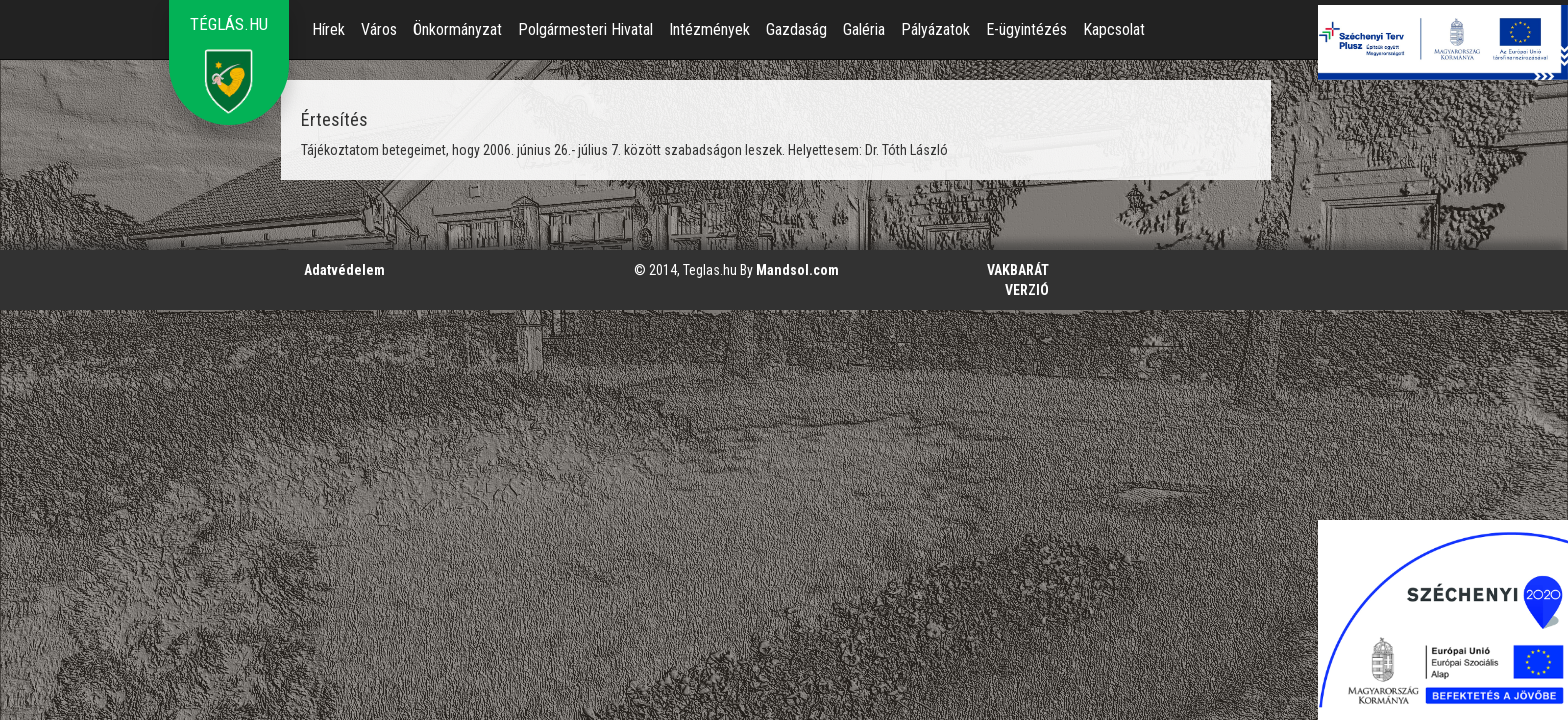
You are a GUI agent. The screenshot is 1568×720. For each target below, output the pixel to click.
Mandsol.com (797, 270)
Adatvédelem (344, 270)
